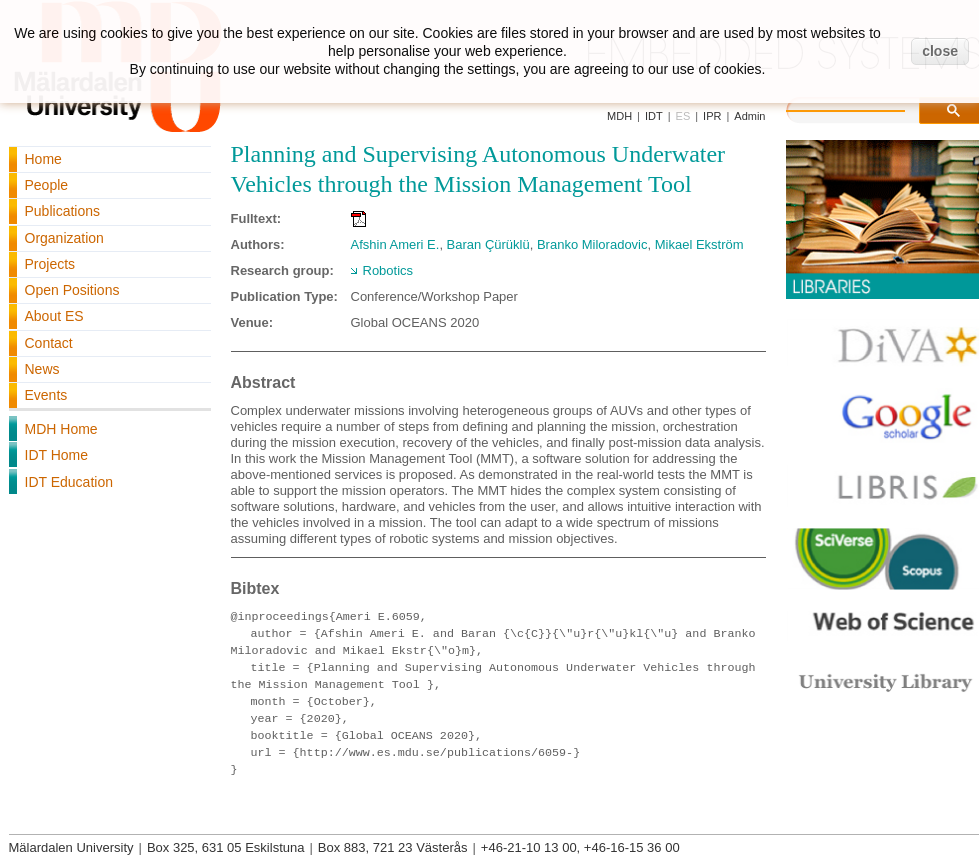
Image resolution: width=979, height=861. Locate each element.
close (940, 51)
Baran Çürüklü (488, 244)
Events (46, 395)
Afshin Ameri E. (395, 244)
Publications (63, 211)
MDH (619, 116)
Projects (50, 264)
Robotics (388, 270)
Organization (64, 238)
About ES (54, 316)
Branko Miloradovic (592, 244)
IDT (654, 116)
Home (43, 159)
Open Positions (72, 290)
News (42, 369)
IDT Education (69, 482)
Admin (749, 116)
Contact (49, 343)
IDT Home (57, 455)
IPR (712, 116)
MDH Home (61, 429)
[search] (866, 108)
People (47, 185)
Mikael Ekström (699, 244)
